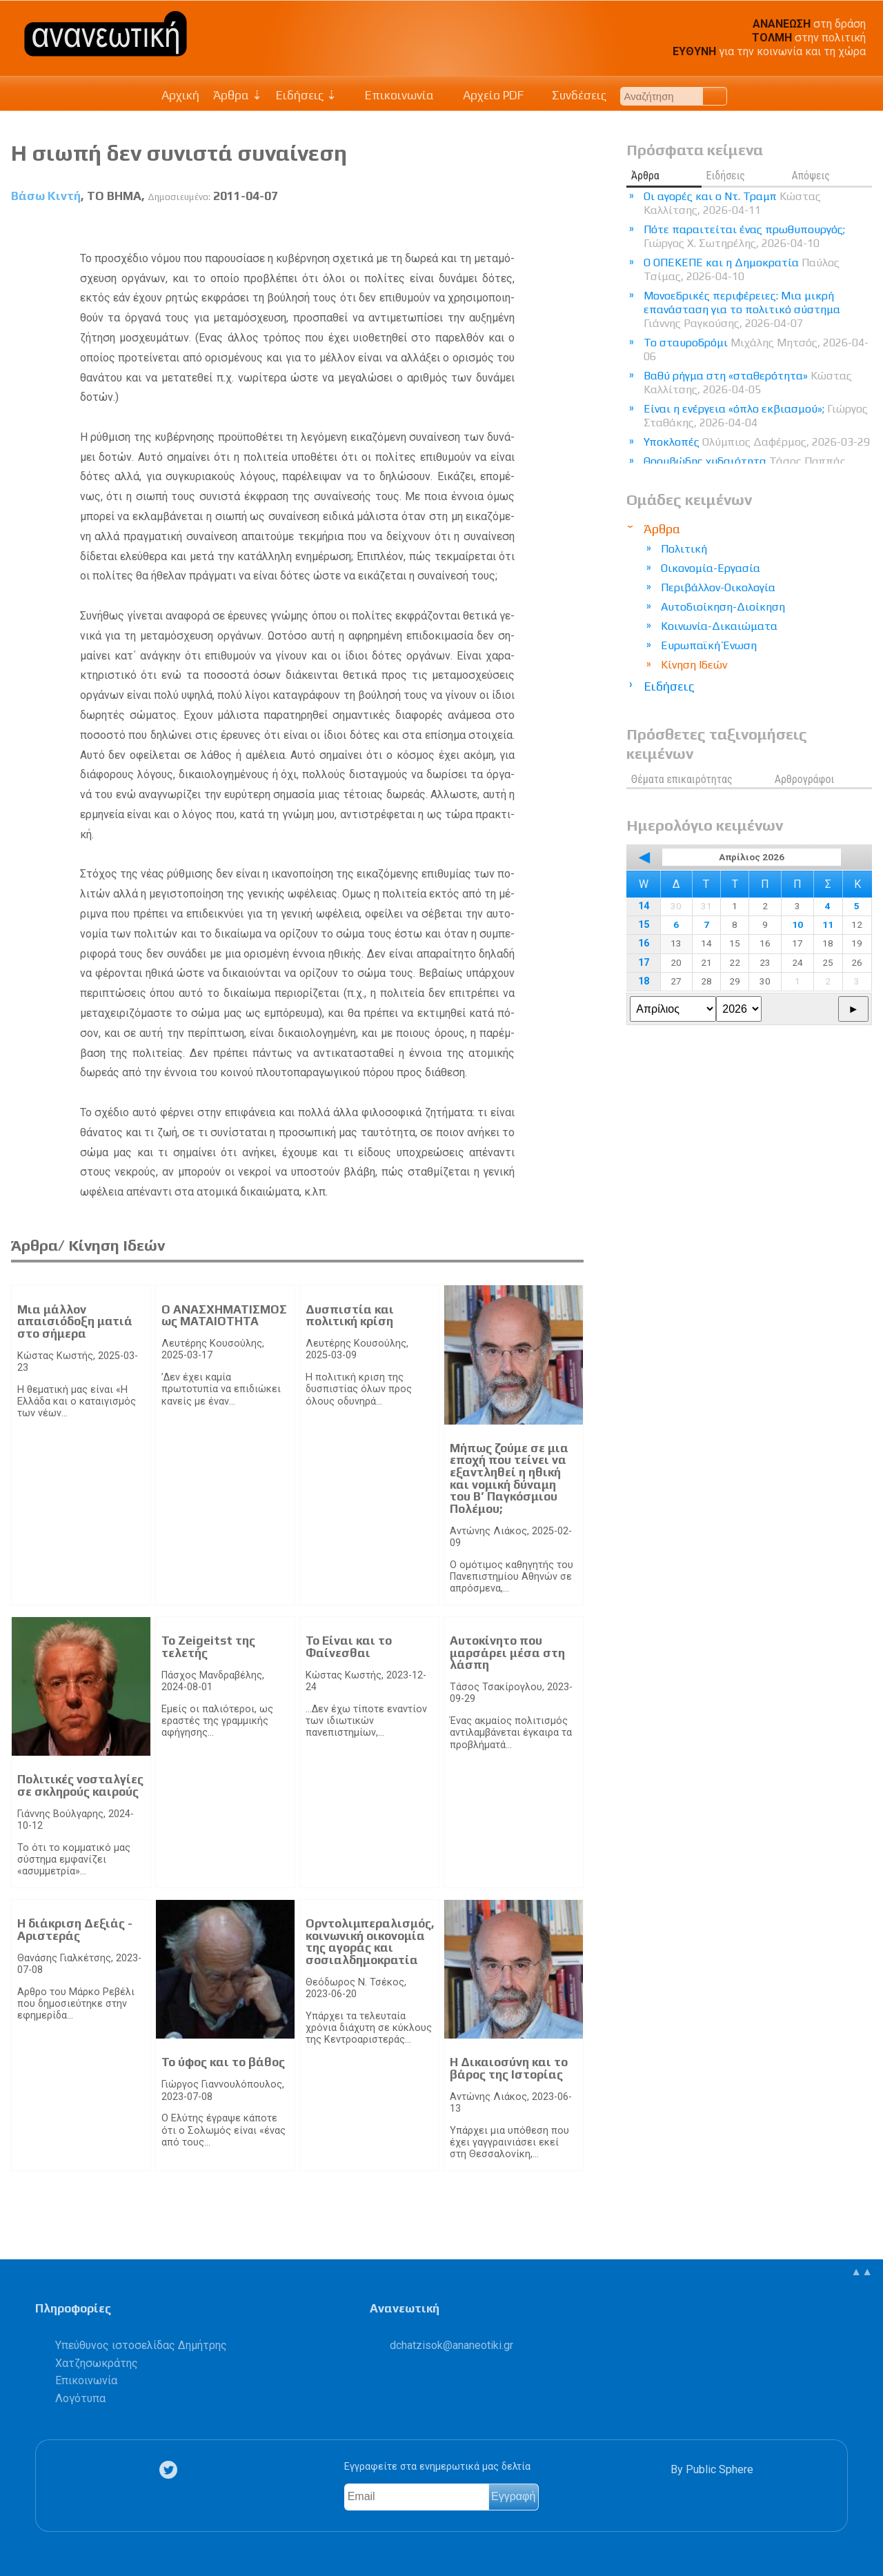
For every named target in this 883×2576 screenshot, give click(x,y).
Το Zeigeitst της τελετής (208, 1647)
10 (797, 924)
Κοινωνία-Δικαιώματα (719, 626)
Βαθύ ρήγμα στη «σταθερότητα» (748, 382)
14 (643, 906)
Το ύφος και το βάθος (223, 2062)
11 (827, 924)
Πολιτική (684, 548)
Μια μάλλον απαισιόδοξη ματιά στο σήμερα (74, 1321)
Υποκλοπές (757, 441)
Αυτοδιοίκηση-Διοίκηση (723, 606)
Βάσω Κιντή (46, 196)
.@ (451, 2345)
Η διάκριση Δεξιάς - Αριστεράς (74, 1929)
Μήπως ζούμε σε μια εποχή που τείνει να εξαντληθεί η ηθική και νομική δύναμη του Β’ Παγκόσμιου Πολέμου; (509, 1478)
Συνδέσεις (572, 95)
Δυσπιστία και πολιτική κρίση (350, 1315)
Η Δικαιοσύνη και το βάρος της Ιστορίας (509, 2068)
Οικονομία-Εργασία (710, 568)
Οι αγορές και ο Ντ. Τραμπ (732, 203)
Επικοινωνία (392, 95)
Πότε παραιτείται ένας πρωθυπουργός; (744, 236)
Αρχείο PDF (486, 95)
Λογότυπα (80, 2398)
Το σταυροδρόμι (756, 349)
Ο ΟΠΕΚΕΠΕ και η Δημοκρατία (742, 269)
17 (643, 963)
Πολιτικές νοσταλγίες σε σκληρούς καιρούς (80, 1785)
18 (643, 981)
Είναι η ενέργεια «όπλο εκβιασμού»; (756, 415)
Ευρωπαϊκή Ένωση (709, 645)
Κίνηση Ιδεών (694, 664)
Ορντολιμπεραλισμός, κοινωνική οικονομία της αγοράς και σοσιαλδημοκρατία (370, 1941)
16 (643, 943)
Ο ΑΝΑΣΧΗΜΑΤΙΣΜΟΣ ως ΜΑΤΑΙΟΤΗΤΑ (224, 1315)
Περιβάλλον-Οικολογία (718, 587)
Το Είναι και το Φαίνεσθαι (349, 1647)
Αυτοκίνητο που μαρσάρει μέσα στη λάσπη (507, 1653)
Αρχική (180, 95)
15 (643, 925)
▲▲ (862, 2271)
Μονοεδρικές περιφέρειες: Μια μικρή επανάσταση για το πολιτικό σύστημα (742, 309)
